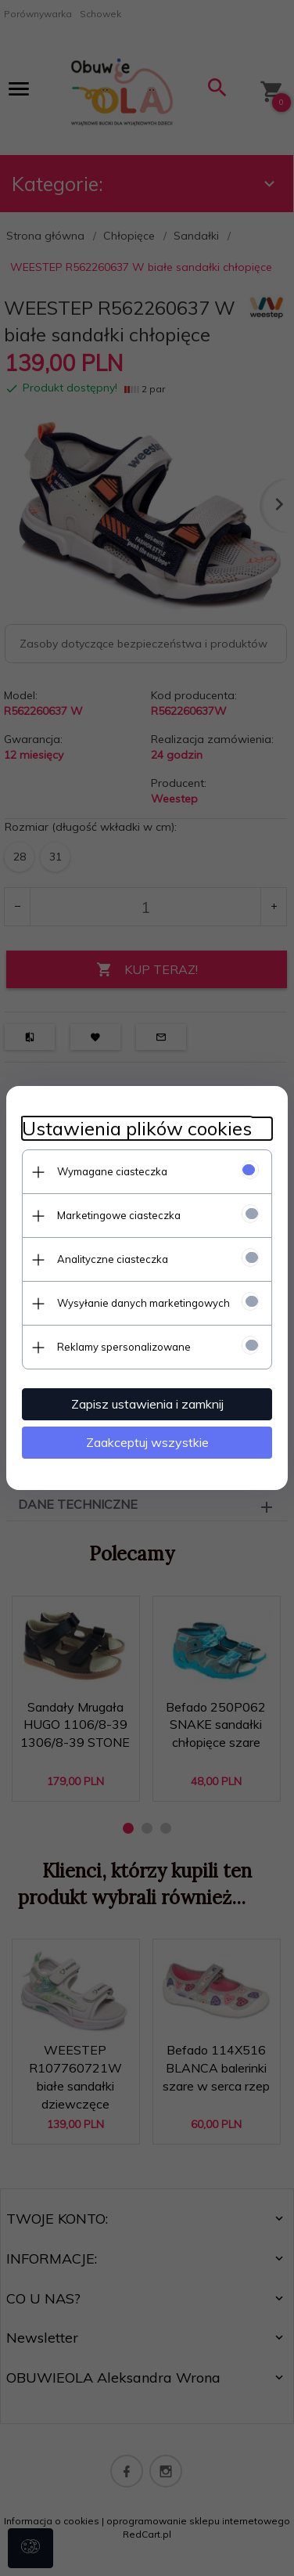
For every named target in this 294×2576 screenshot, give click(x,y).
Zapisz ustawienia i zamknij (147, 1404)
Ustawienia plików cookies (137, 1128)
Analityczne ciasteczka (112, 1259)
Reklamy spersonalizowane (124, 1346)
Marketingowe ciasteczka (119, 1215)
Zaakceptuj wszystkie (147, 1442)
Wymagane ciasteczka (112, 1171)
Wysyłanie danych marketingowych (143, 1303)
